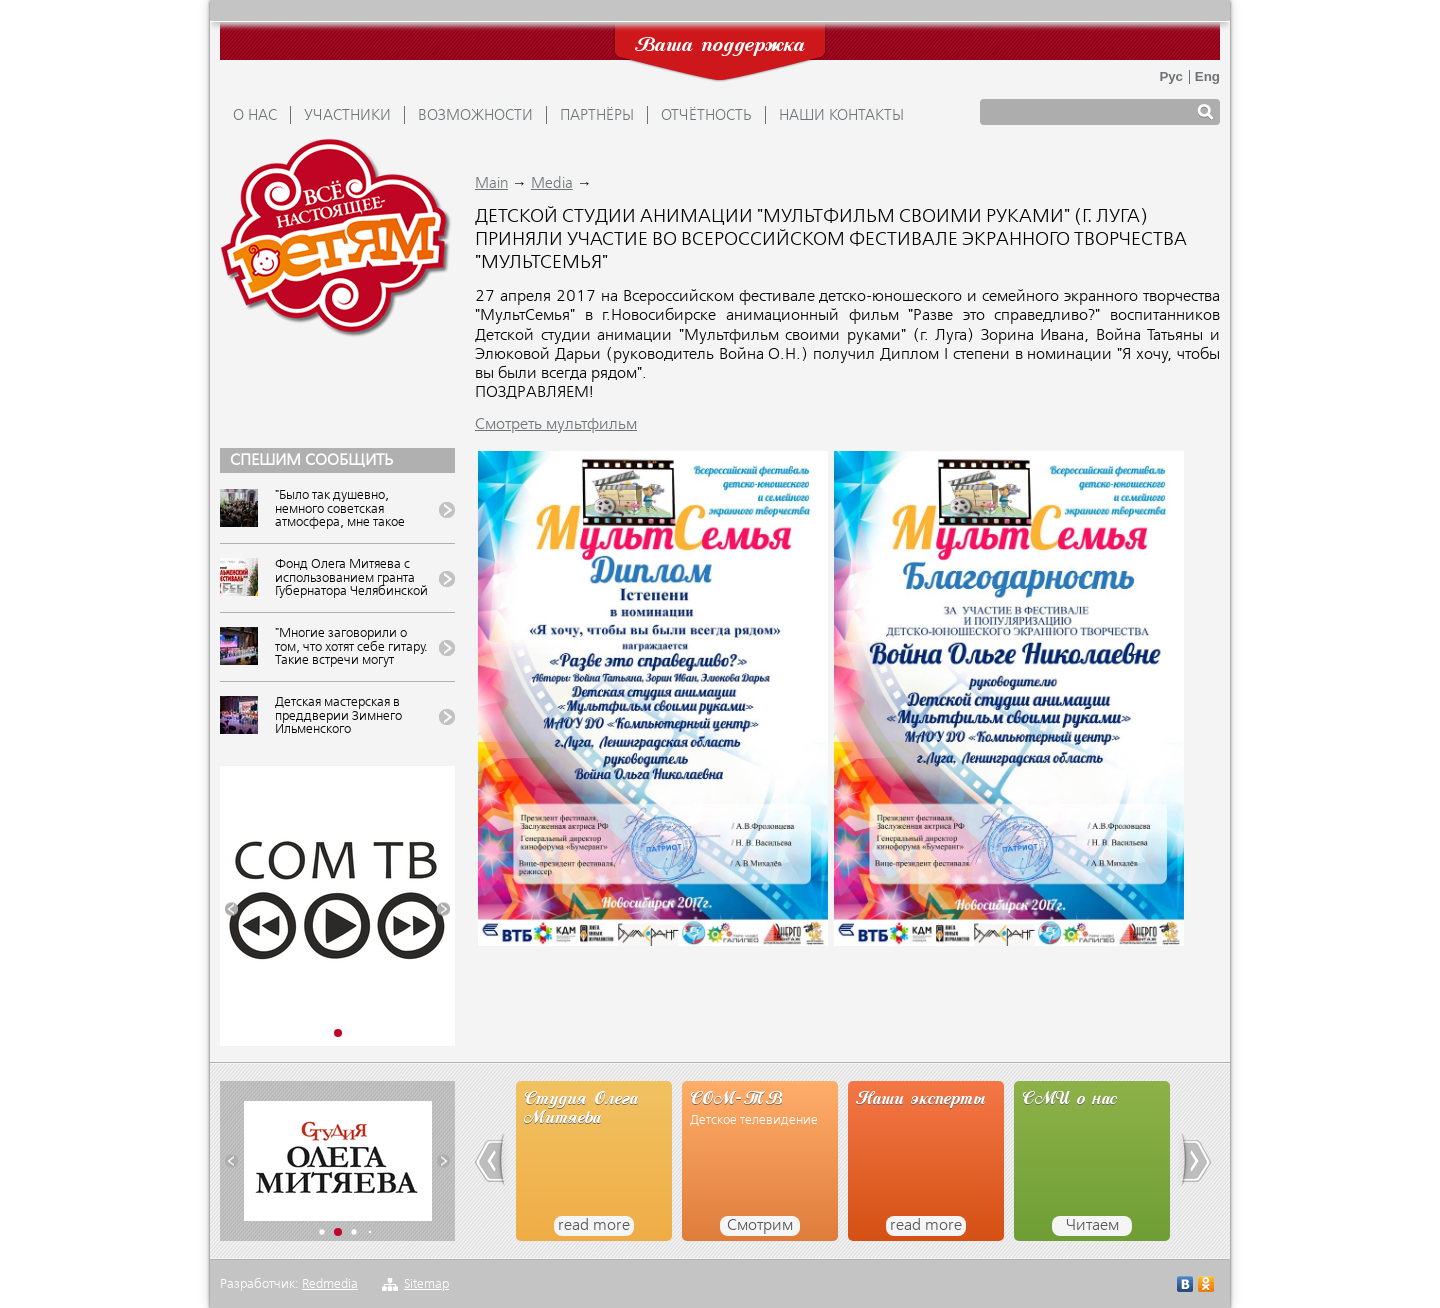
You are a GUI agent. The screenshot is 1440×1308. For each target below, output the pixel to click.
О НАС (255, 116)
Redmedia (330, 1284)
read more (594, 1226)
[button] (231, 909)
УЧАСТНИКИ (347, 116)
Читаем (1092, 1226)
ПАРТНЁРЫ (597, 116)
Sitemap (426, 1284)
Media (552, 184)
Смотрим (760, 1226)
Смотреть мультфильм (556, 425)
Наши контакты (841, 116)
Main (491, 184)
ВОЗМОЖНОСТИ (475, 116)
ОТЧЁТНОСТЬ (706, 116)
